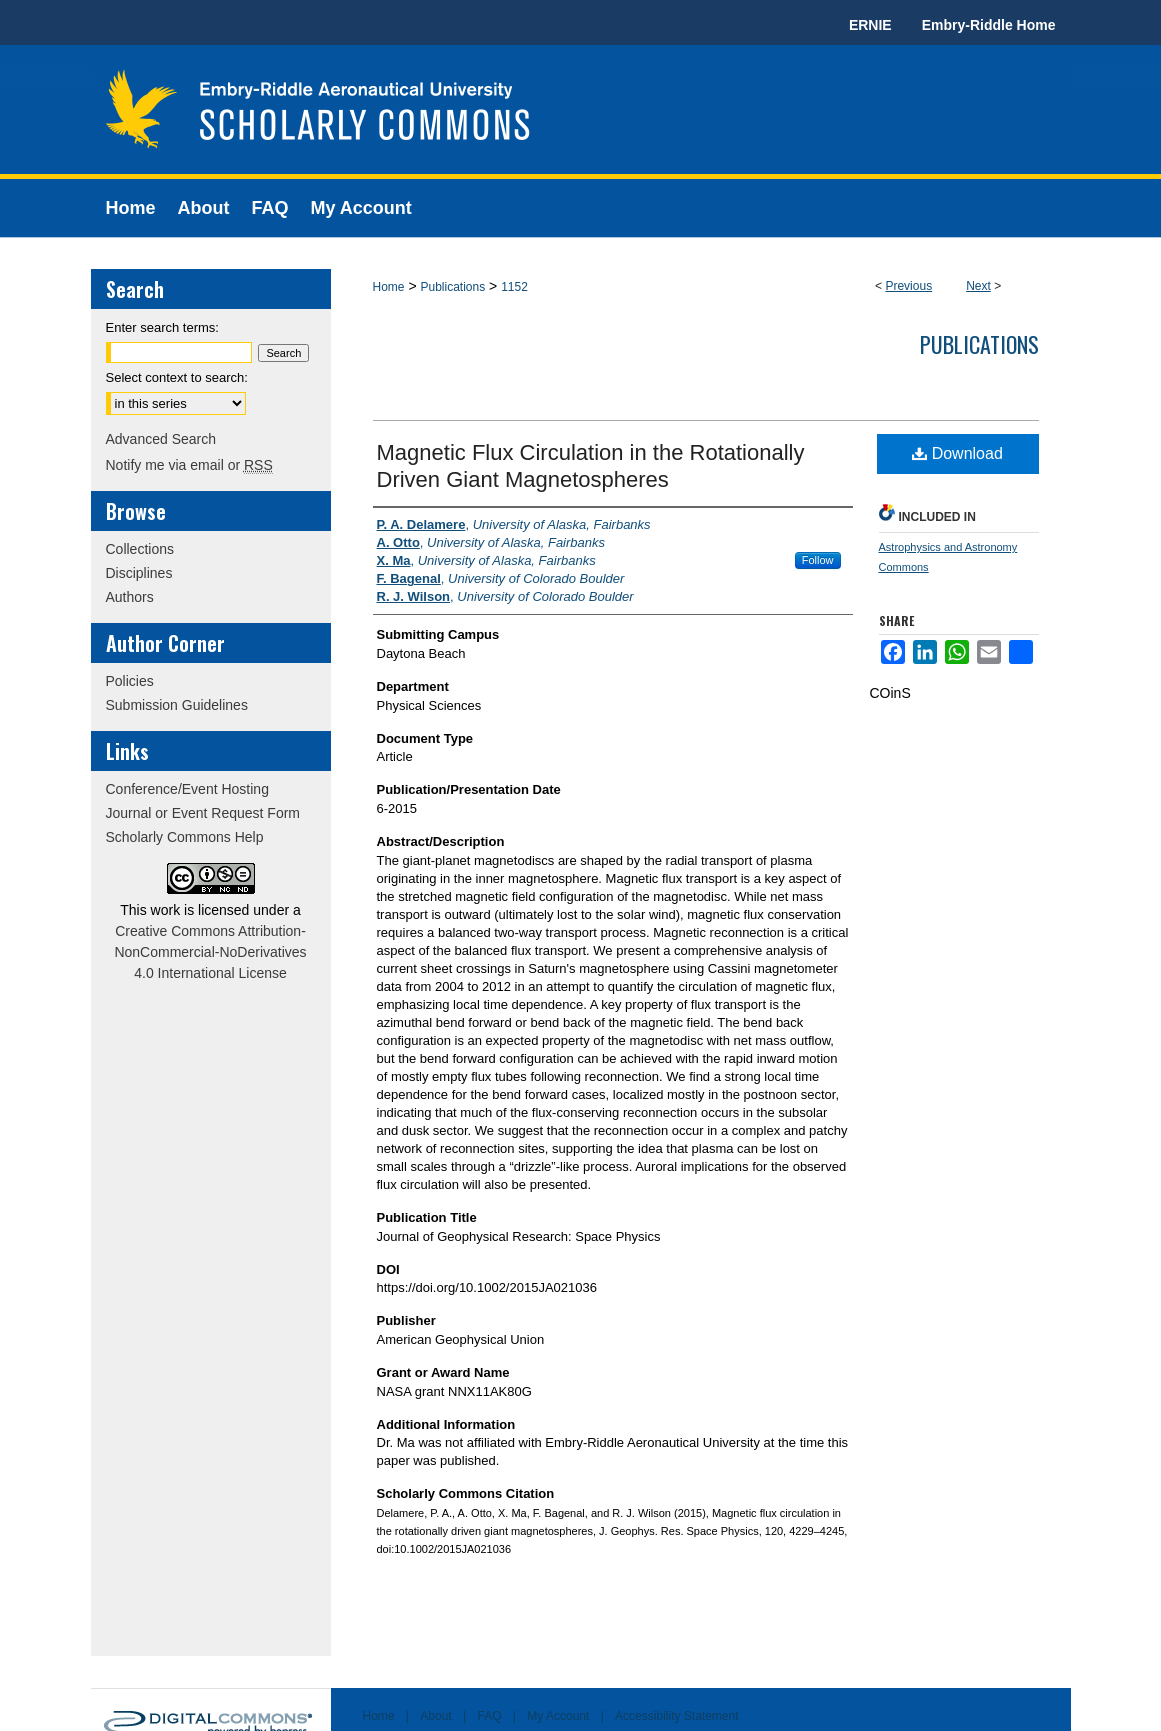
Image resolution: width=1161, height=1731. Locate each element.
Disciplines (139, 573)
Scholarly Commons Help (185, 837)
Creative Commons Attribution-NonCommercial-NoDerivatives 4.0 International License (210, 952)
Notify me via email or (189, 465)
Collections (140, 549)
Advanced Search (161, 439)
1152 (514, 287)
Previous (908, 286)
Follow (818, 560)
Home (389, 287)
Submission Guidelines (177, 705)
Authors (130, 597)
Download (957, 453)
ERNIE (870, 25)
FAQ (489, 1716)
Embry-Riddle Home (989, 25)
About (435, 1716)
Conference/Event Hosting (187, 789)
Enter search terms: (162, 327)
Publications (452, 287)
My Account (558, 1716)
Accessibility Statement (676, 1716)
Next (978, 286)
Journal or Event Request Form (203, 813)
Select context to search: (177, 377)
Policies (130, 681)
